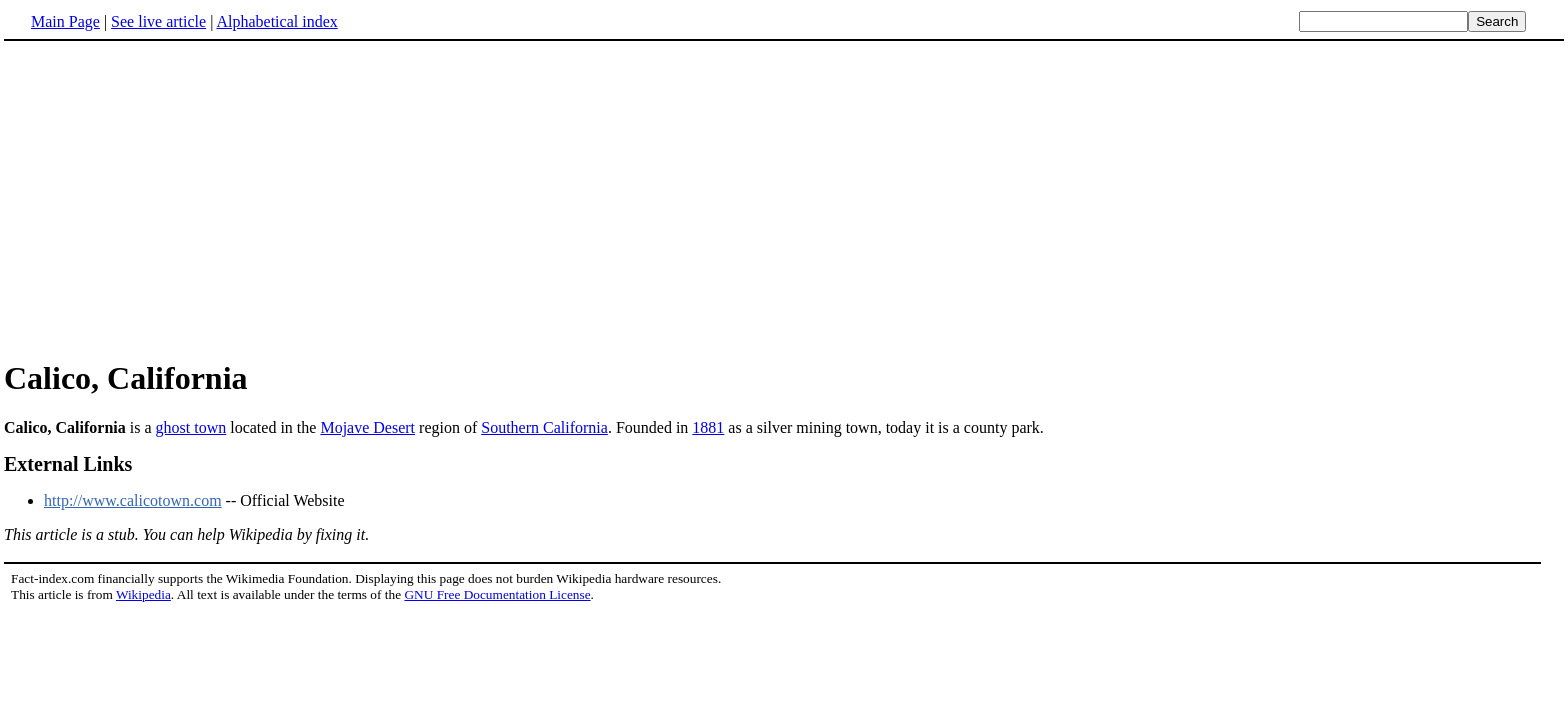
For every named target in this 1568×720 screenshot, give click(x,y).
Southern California (544, 427)
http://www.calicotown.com (133, 500)
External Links (68, 464)
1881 (708, 427)
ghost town (191, 427)
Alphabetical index (276, 21)
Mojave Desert (367, 427)
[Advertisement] (172, 199)
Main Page (65, 21)
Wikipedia (143, 594)
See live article (158, 21)
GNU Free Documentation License (497, 594)
